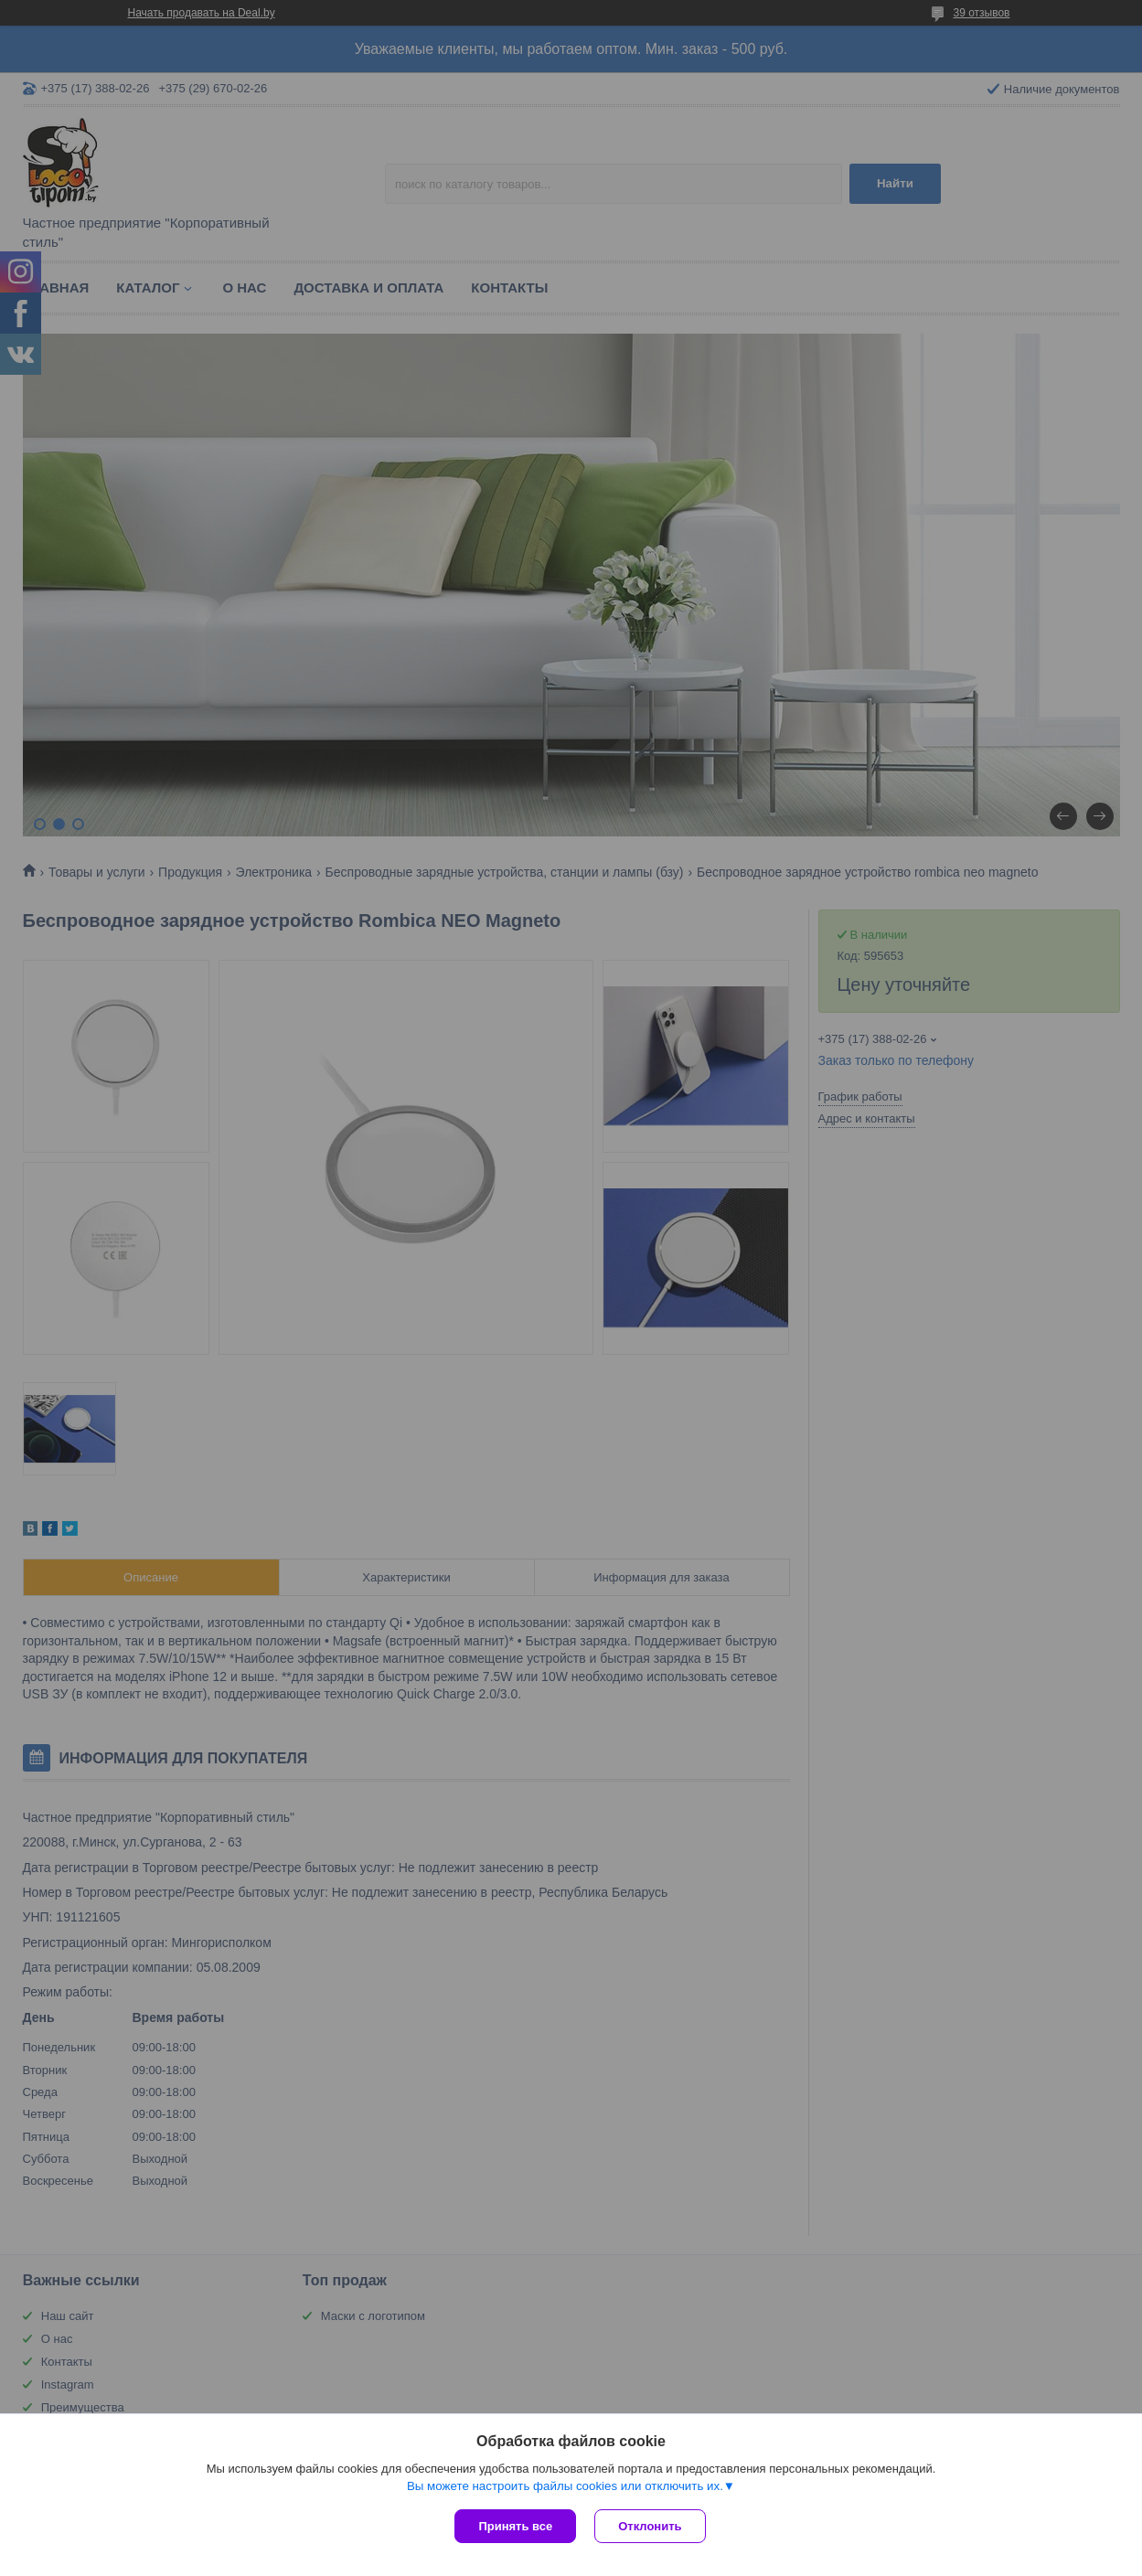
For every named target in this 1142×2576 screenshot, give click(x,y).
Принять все (515, 2526)
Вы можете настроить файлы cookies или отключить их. (565, 2486)
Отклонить (649, 2526)
